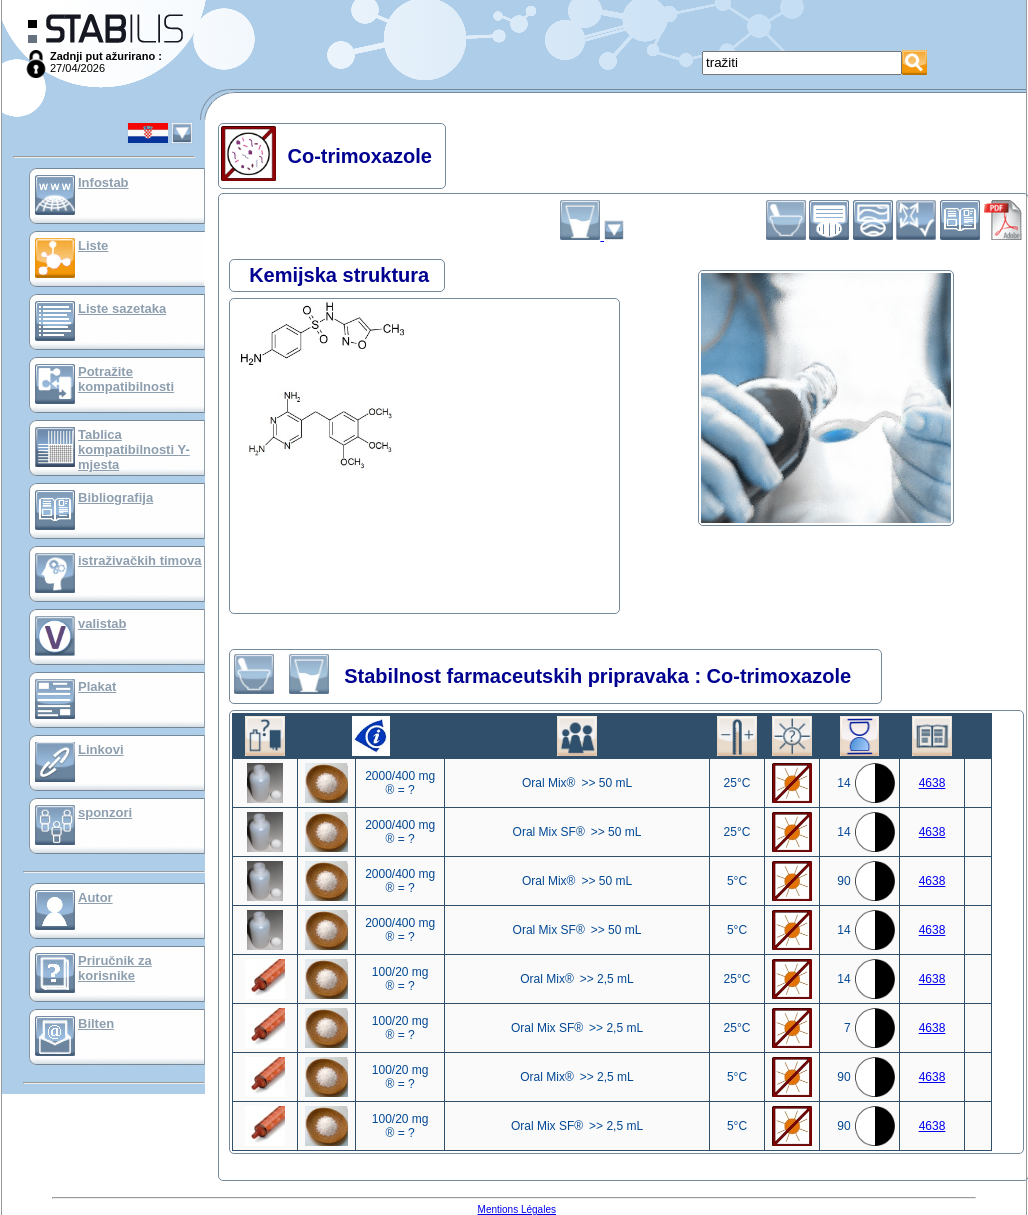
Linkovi (101, 749)
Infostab (103, 182)
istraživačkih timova (140, 560)
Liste (93, 245)
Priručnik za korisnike (115, 968)
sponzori (105, 812)
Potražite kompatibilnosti (126, 379)
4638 (932, 783)
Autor (95, 897)
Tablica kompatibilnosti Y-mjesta (134, 449)
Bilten (96, 1023)
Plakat (97, 686)
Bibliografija (115, 497)
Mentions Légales (517, 1209)
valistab (102, 623)
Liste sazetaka (122, 308)
